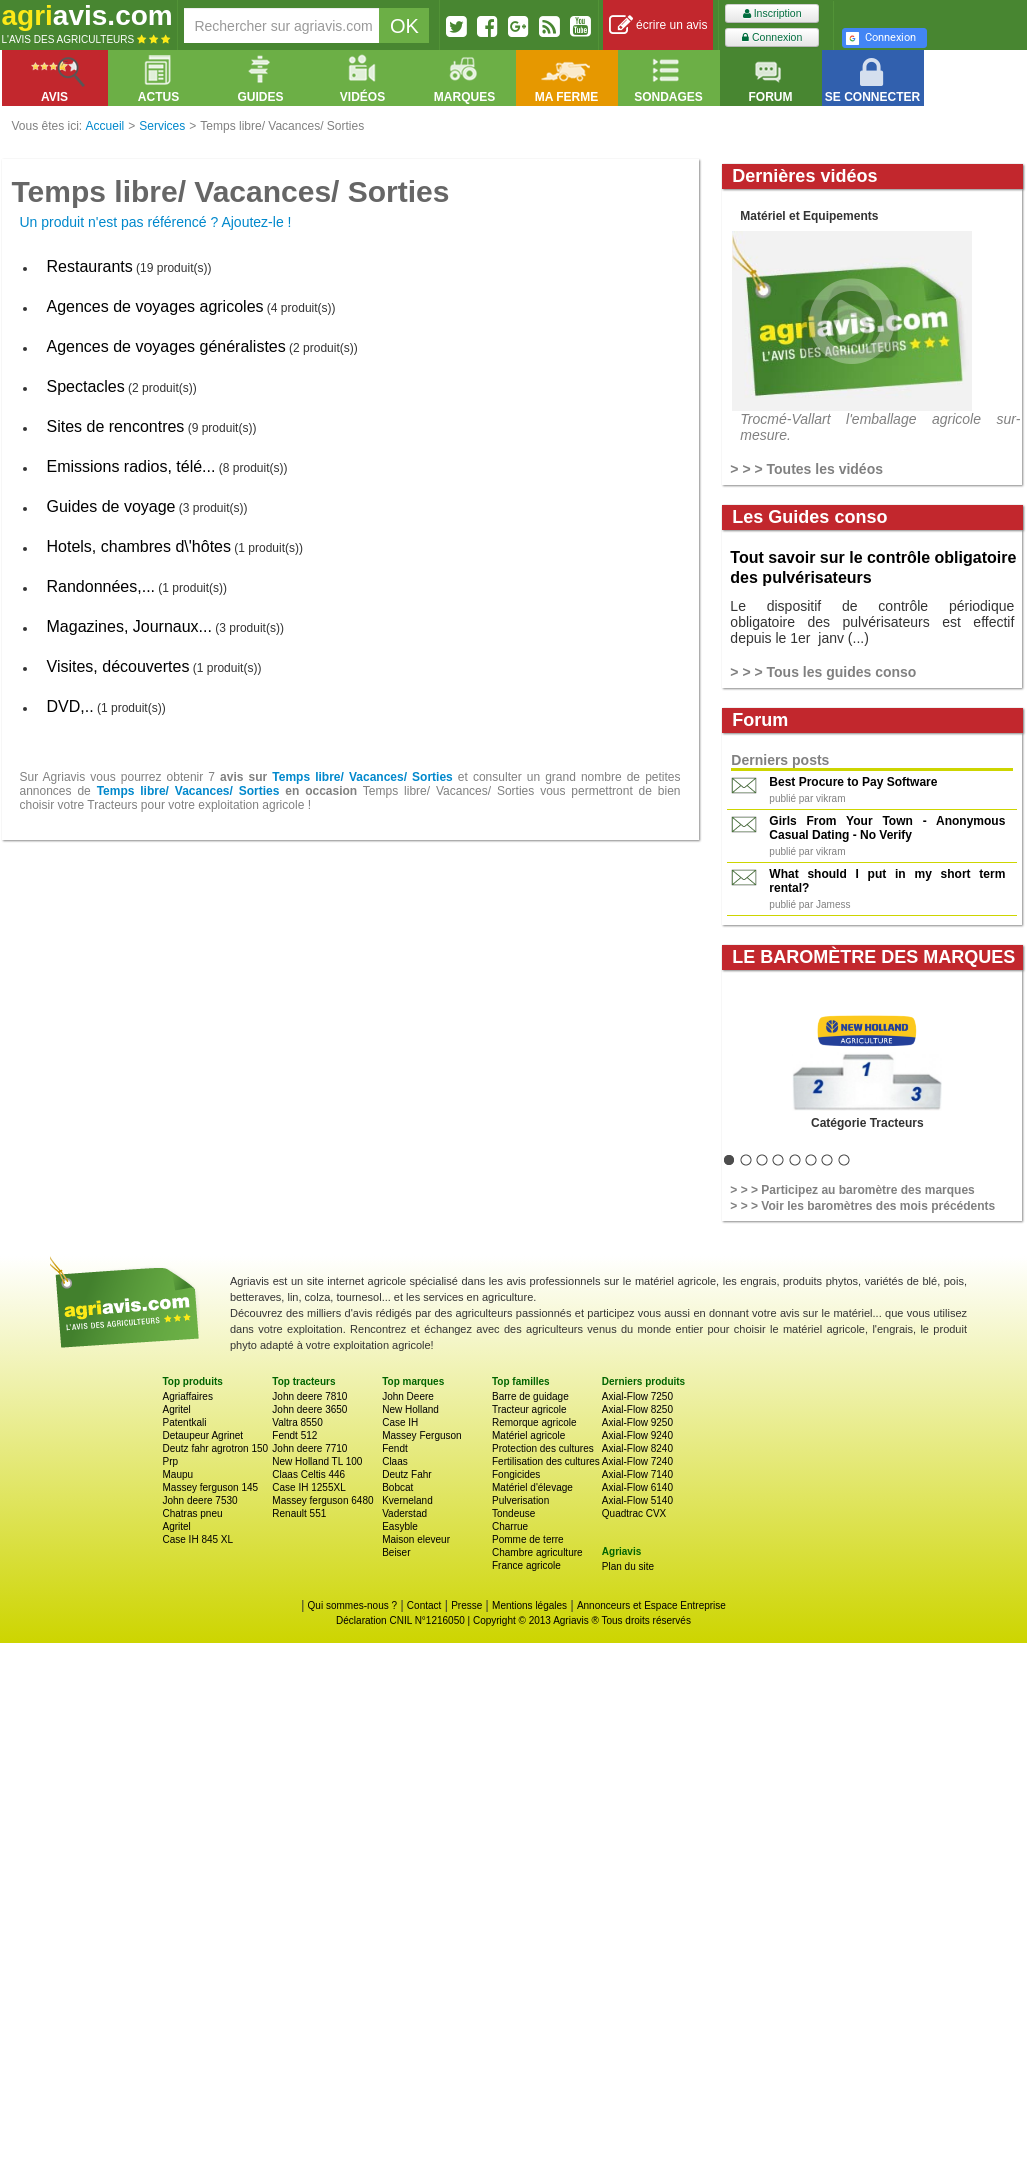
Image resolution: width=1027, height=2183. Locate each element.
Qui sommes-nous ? (352, 1605)
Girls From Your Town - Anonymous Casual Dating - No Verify (887, 828)
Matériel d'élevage (532, 1487)
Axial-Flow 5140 (637, 1500)
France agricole (526, 1565)
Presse (466, 1605)
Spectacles (86, 386)
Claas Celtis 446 (308, 1474)
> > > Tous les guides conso (823, 672)
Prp (171, 1461)
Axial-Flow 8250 (637, 1409)
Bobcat (397, 1487)
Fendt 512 (294, 1435)
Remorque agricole (534, 1422)
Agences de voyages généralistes (166, 346)
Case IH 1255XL (308, 1487)
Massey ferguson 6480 (322, 1500)
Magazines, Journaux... (129, 626)
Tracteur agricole (529, 1409)
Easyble (400, 1526)
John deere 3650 (309, 1409)
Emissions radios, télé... (131, 466)
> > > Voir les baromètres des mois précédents (862, 1206)
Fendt (395, 1448)
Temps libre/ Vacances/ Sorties (362, 777)
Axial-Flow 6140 (637, 1487)
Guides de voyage (111, 506)
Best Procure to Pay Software (853, 782)
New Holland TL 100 (317, 1461)
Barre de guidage (530, 1396)
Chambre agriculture (537, 1552)
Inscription (772, 13)
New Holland (410, 1409)
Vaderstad (404, 1513)
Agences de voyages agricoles (155, 306)
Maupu (178, 1474)
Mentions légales (529, 1605)
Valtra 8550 (297, 1422)
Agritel (177, 1409)
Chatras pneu (193, 1513)
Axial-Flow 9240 (637, 1435)
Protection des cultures (543, 1448)
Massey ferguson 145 (211, 1487)
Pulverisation (520, 1500)
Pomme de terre (528, 1539)
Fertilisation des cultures (546, 1461)
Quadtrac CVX (634, 1513)
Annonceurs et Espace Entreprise (651, 1605)
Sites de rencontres (116, 426)
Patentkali (185, 1422)
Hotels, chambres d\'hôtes (139, 546)
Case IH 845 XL (198, 1539)
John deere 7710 (309, 1448)
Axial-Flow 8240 (637, 1448)
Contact (424, 1605)
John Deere (408, 1396)
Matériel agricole (528, 1435)
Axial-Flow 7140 (637, 1474)
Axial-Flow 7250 (637, 1396)
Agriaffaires (188, 1396)
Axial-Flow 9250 (637, 1422)
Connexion (772, 37)
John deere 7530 (200, 1500)
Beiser (396, 1552)
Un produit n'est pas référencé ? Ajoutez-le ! (156, 222)
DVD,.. (70, 706)
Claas (395, 1461)
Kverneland (407, 1500)
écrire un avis (658, 25)
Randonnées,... (101, 586)
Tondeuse (513, 1513)
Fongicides (516, 1474)
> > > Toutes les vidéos (806, 469)
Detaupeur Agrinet (203, 1435)
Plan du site (628, 1566)
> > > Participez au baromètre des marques (852, 1190)
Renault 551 (299, 1513)
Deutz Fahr (406, 1474)
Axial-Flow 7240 (637, 1461)
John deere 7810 (309, 1396)
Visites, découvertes (118, 666)
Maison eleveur (416, 1539)
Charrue (510, 1526)
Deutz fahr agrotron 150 (216, 1448)
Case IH (400, 1422)
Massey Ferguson (421, 1435)
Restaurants (90, 266)
